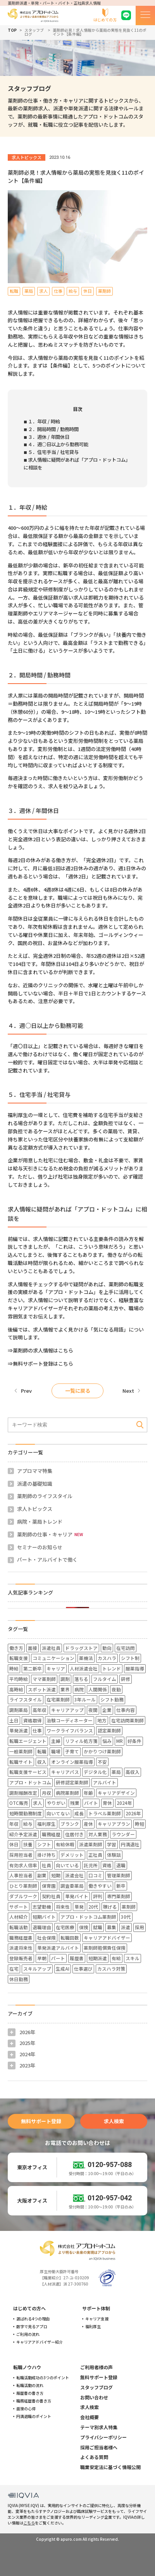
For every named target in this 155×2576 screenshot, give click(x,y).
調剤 (65, 1679)
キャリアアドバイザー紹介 (39, 2342)
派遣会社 (74, 1875)
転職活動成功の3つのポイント (42, 2378)
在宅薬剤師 (58, 1699)
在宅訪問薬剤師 (127, 1720)
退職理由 (42, 1927)
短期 (55, 1875)
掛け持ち (46, 1854)
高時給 (16, 1689)
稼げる (110, 1906)
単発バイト (76, 1896)
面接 (32, 1648)
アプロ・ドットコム (30, 1782)
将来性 (63, 1906)
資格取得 (32, 1720)
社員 (46, 1865)
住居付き (74, 1834)
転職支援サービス (27, 1771)
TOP (12, 30)
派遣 (125, 1927)
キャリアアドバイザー (107, 1937)
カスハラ (107, 1658)
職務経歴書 (21, 1937)
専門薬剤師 (118, 1896)
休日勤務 (18, 1979)
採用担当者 (21, 1854)
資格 (107, 1865)
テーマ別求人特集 (98, 2427)
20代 (93, 1906)
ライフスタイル (25, 1699)
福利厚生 (46, 1823)
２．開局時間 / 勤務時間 (53, 429)
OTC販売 (18, 1802)
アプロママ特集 (34, 1470)
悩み (107, 1740)
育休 (107, 1802)
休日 (14, 1844)
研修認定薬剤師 (72, 1782)
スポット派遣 (42, 1689)
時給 (14, 1668)
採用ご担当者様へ (98, 2447)
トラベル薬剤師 (104, 1813)
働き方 (16, 1648)
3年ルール (85, 1699)
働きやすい (100, 1885)
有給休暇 (65, 1844)
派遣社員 (51, 1648)
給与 (28, 1823)
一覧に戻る (77, 1390)
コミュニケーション (53, 1658)
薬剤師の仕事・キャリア (44, 1534)
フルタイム (104, 1679)
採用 (139, 1927)
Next (128, 1390)
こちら (29, 2523)
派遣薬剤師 (90, 1844)
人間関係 (97, 1689)
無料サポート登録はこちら (43, 1363)
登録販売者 (21, 1958)
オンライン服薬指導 (72, 1761)
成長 (79, 1813)
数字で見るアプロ (31, 2327)
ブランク (69, 1823)
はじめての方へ (29, 2308)
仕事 (37, 1730)
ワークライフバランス (69, 1730)
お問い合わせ (94, 2397)
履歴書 (77, 1958)
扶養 (28, 1844)
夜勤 (116, 1689)
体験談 (114, 1854)
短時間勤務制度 (25, 1813)
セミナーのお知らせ (39, 1547)
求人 (37, 1802)
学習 (111, 1844)
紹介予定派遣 (23, 1834)
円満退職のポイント (33, 2416)
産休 (88, 1823)
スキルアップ (37, 1968)
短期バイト (44, 1916)
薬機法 (86, 1658)
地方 (102, 1720)
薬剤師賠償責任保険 (105, 1947)
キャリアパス (65, 1771)
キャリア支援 (96, 2319)
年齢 (88, 1792)
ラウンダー (123, 1834)
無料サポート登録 (41, 2121)
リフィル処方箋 (81, 1740)
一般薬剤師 (21, 1751)
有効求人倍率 (23, 1865)
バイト (91, 1802)
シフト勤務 (112, 1699)
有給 (116, 1958)
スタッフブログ (34, 32)
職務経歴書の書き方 (33, 2401)
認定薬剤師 (109, 1730)
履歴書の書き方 (29, 2393)
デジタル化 (95, 1771)
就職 (97, 1927)
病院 (79, 1689)
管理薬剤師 (118, 1875)
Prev (26, 1390)
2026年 (133, 1813)
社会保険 (46, 1937)
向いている (67, 1865)
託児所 (91, 1865)
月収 (46, 1792)
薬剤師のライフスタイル (44, 1496)
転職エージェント (27, 1740)
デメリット (72, 1854)
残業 (74, 1802)
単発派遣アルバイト (58, 1947)
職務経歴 (51, 1834)
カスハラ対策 (111, 1968)
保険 (83, 1927)
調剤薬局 (18, 1709)
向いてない (58, 1813)
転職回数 (69, 1937)
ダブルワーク (23, 1896)
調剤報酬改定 (23, 1792)
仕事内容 (125, 1709)
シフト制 (130, 1658)
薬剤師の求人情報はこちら (43, 1350)
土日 (14, 1720)
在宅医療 (65, 1927)
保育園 (49, 1885)
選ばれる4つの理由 (33, 2319)
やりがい (56, 1802)
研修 (125, 1679)
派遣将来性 (21, 1947)
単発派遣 (18, 1730)
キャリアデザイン (116, 1792)
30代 (126, 1916)
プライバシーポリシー (103, 2437)
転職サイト (21, 1761)
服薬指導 (135, 1668)
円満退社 (130, 1844)
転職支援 (18, 1658)
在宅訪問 (125, 1648)
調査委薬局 (72, 1885)
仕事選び (83, 1968)
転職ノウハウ (27, 2367)
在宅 (14, 1968)
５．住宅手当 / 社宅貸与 (53, 452)
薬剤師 (129, 1906)
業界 (65, 1689)
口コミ (95, 1875)
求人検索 (114, 2121)
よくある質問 (94, 2457)
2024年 (124, 1802)
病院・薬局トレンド (39, 1521)
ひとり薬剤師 (23, 1885)
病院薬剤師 (67, 1792)
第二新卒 (32, 1668)
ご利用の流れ (28, 2334)
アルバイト (104, 1782)
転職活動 (18, 1927)
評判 (97, 1896)
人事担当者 (21, 1875)
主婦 (55, 1740)
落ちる (81, 1679)
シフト (44, 1844)
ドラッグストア (81, 1648)
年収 (14, 1823)
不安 (102, 1761)
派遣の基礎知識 (34, 1483)
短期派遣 (97, 1958)
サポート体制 (96, 2308)
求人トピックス (34, 1508)
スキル (133, 1958)
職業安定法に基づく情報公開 (110, 2467)
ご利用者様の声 (96, 2367)
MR (119, 1740)
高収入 (133, 1771)
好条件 (134, 1740)
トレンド (111, 1668)
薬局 (116, 1771)
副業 (41, 1875)
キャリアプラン (114, 1823)
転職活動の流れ (29, 2385)
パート (58, 1958)
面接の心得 (26, 2409)
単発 (79, 1906)
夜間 (93, 1709)
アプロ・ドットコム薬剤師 (88, 1916)
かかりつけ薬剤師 (102, 1751)
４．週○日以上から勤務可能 (58, 444)
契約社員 (51, 1896)
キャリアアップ (67, 1709)
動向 (107, 1648)
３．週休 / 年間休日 (48, 436)
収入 (41, 1761)
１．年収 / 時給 (44, 421)
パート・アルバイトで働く (47, 1559)
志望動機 (42, 1906)
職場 (55, 1751)
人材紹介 (18, 1916)
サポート (18, 1906)
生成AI (62, 1968)
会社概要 (89, 2417)
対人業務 (97, 1834)
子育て (72, 1751)
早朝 (41, 1958)
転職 (41, 1751)
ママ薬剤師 (44, 1679)
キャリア (55, 1668)
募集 (111, 1927)
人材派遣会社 (84, 1668)
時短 (139, 1823)
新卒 (121, 1885)
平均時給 (18, 1679)
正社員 (95, 1854)
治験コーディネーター (69, 1720)
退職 (121, 1865)
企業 (107, 1709)
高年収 (39, 1709)
